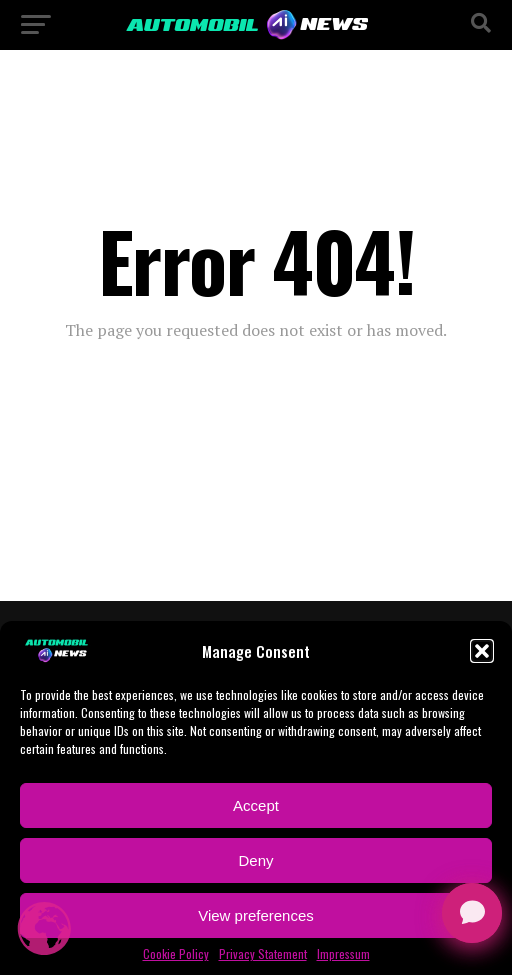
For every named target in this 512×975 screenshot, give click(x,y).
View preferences (256, 915)
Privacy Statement (263, 954)
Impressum (343, 954)
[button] (482, 651)
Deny (255, 860)
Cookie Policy (176, 954)
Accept (256, 805)
